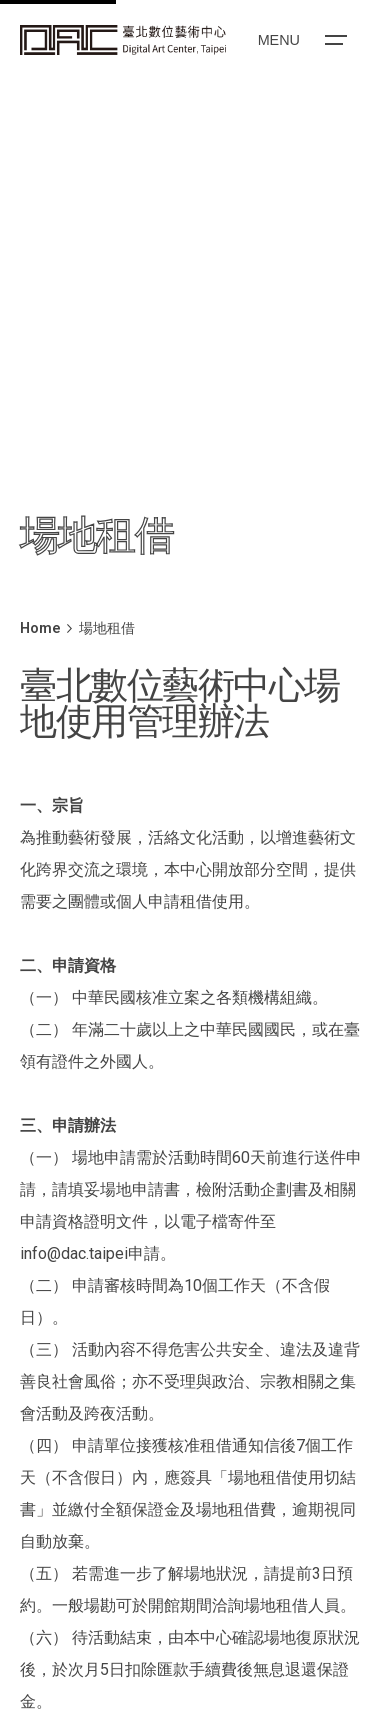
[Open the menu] (301, 40)
